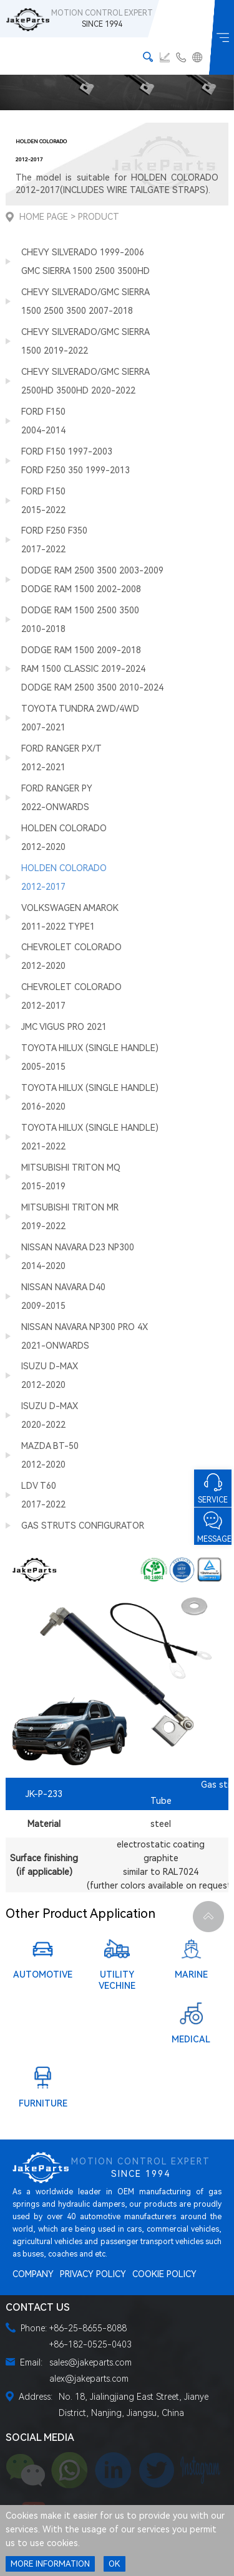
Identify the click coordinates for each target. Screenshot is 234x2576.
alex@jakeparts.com (89, 2379)
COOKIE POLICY (164, 2274)
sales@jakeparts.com (90, 2362)
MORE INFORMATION (50, 2564)
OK (114, 2564)
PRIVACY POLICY (93, 2274)
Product (98, 217)
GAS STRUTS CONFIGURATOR (82, 1526)
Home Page (43, 217)
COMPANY (33, 2274)
